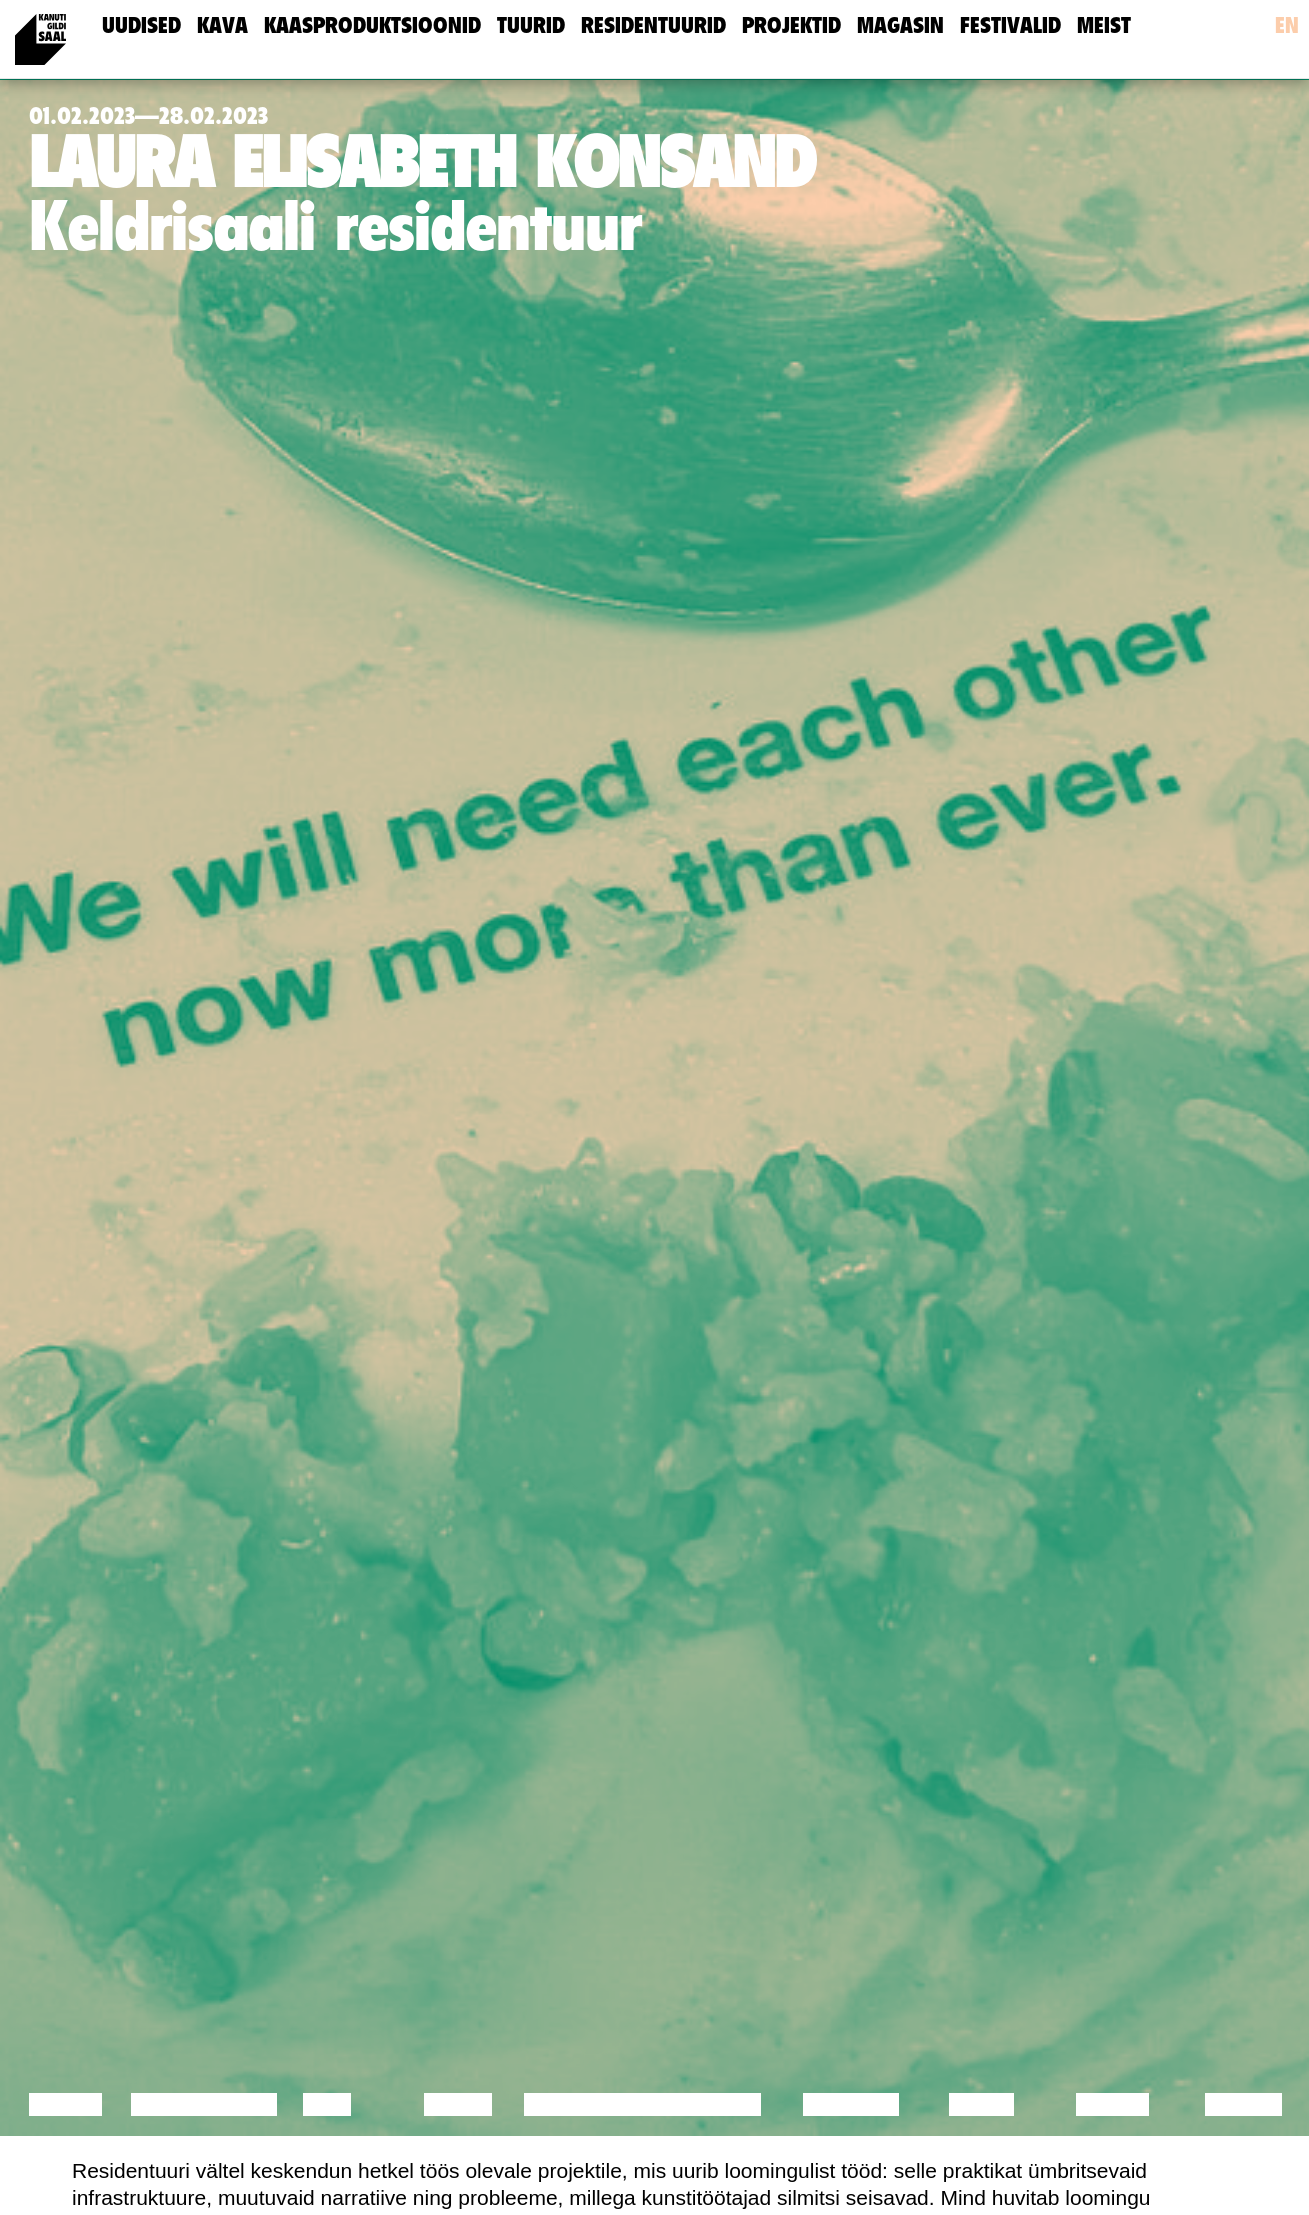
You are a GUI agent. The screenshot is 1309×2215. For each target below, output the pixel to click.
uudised (141, 25)
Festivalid (1010, 25)
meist (1104, 25)
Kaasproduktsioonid (372, 25)
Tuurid (531, 25)
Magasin (900, 25)
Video (981, 2104)
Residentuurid (653, 25)
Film (327, 2104)
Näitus (1243, 2104)
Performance (605, 2104)
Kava (222, 25)
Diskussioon (204, 2104)
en (1287, 25)
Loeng (66, 2104)
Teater (719, 2104)
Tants (457, 2104)
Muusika (851, 2104)
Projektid (791, 25)
